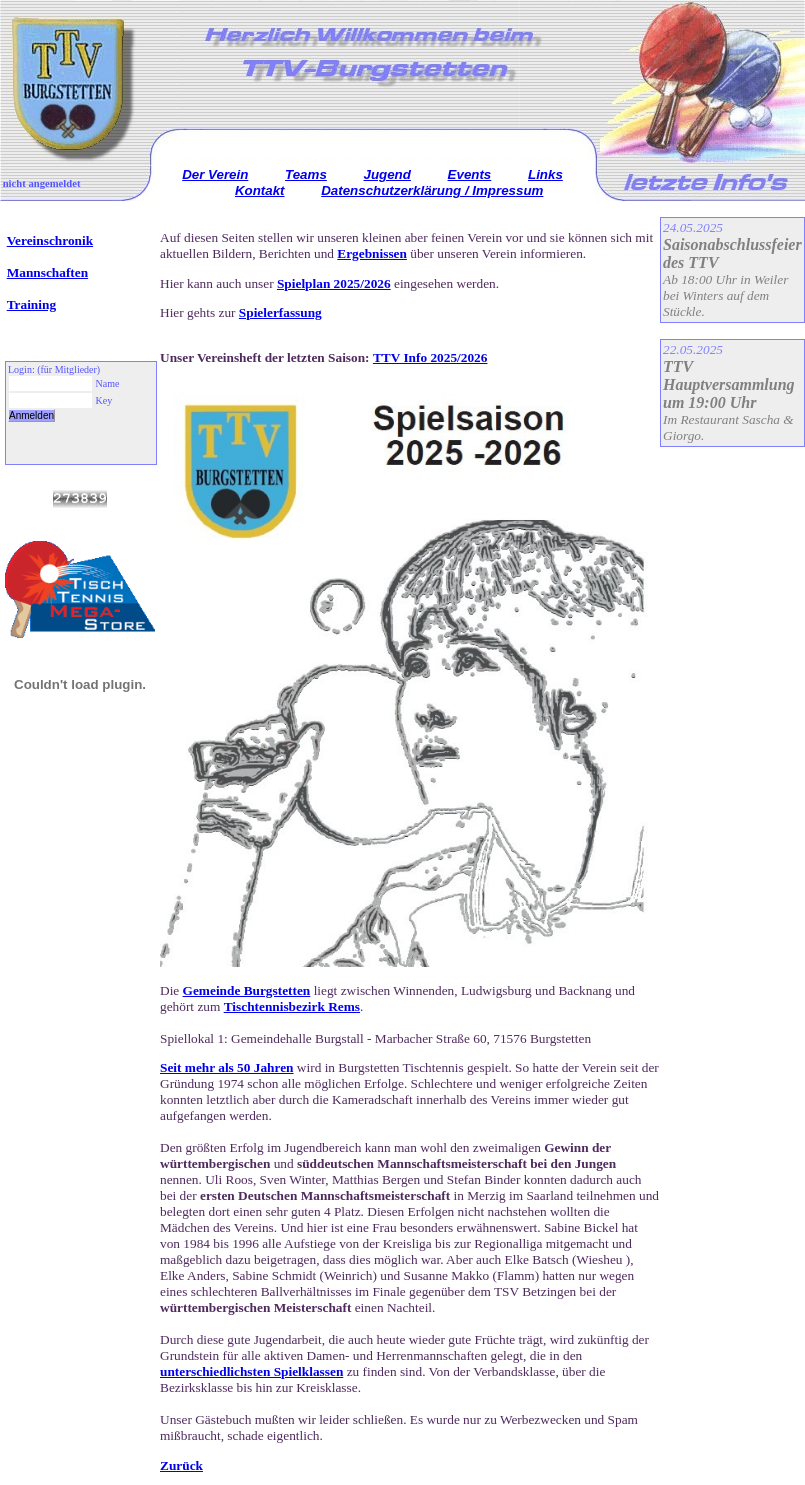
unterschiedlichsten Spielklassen (251, 1371)
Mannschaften (47, 272)
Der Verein (215, 174)
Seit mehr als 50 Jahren (227, 1067)
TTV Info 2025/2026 (430, 357)
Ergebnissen (372, 253)
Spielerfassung (280, 312)
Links (545, 174)
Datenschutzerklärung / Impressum (432, 190)
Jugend (387, 174)
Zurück (181, 1465)
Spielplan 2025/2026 (334, 283)
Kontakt (260, 190)
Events (470, 174)
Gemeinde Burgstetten (247, 990)
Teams (306, 174)
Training (31, 304)
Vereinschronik (50, 240)
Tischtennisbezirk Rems (292, 1006)
